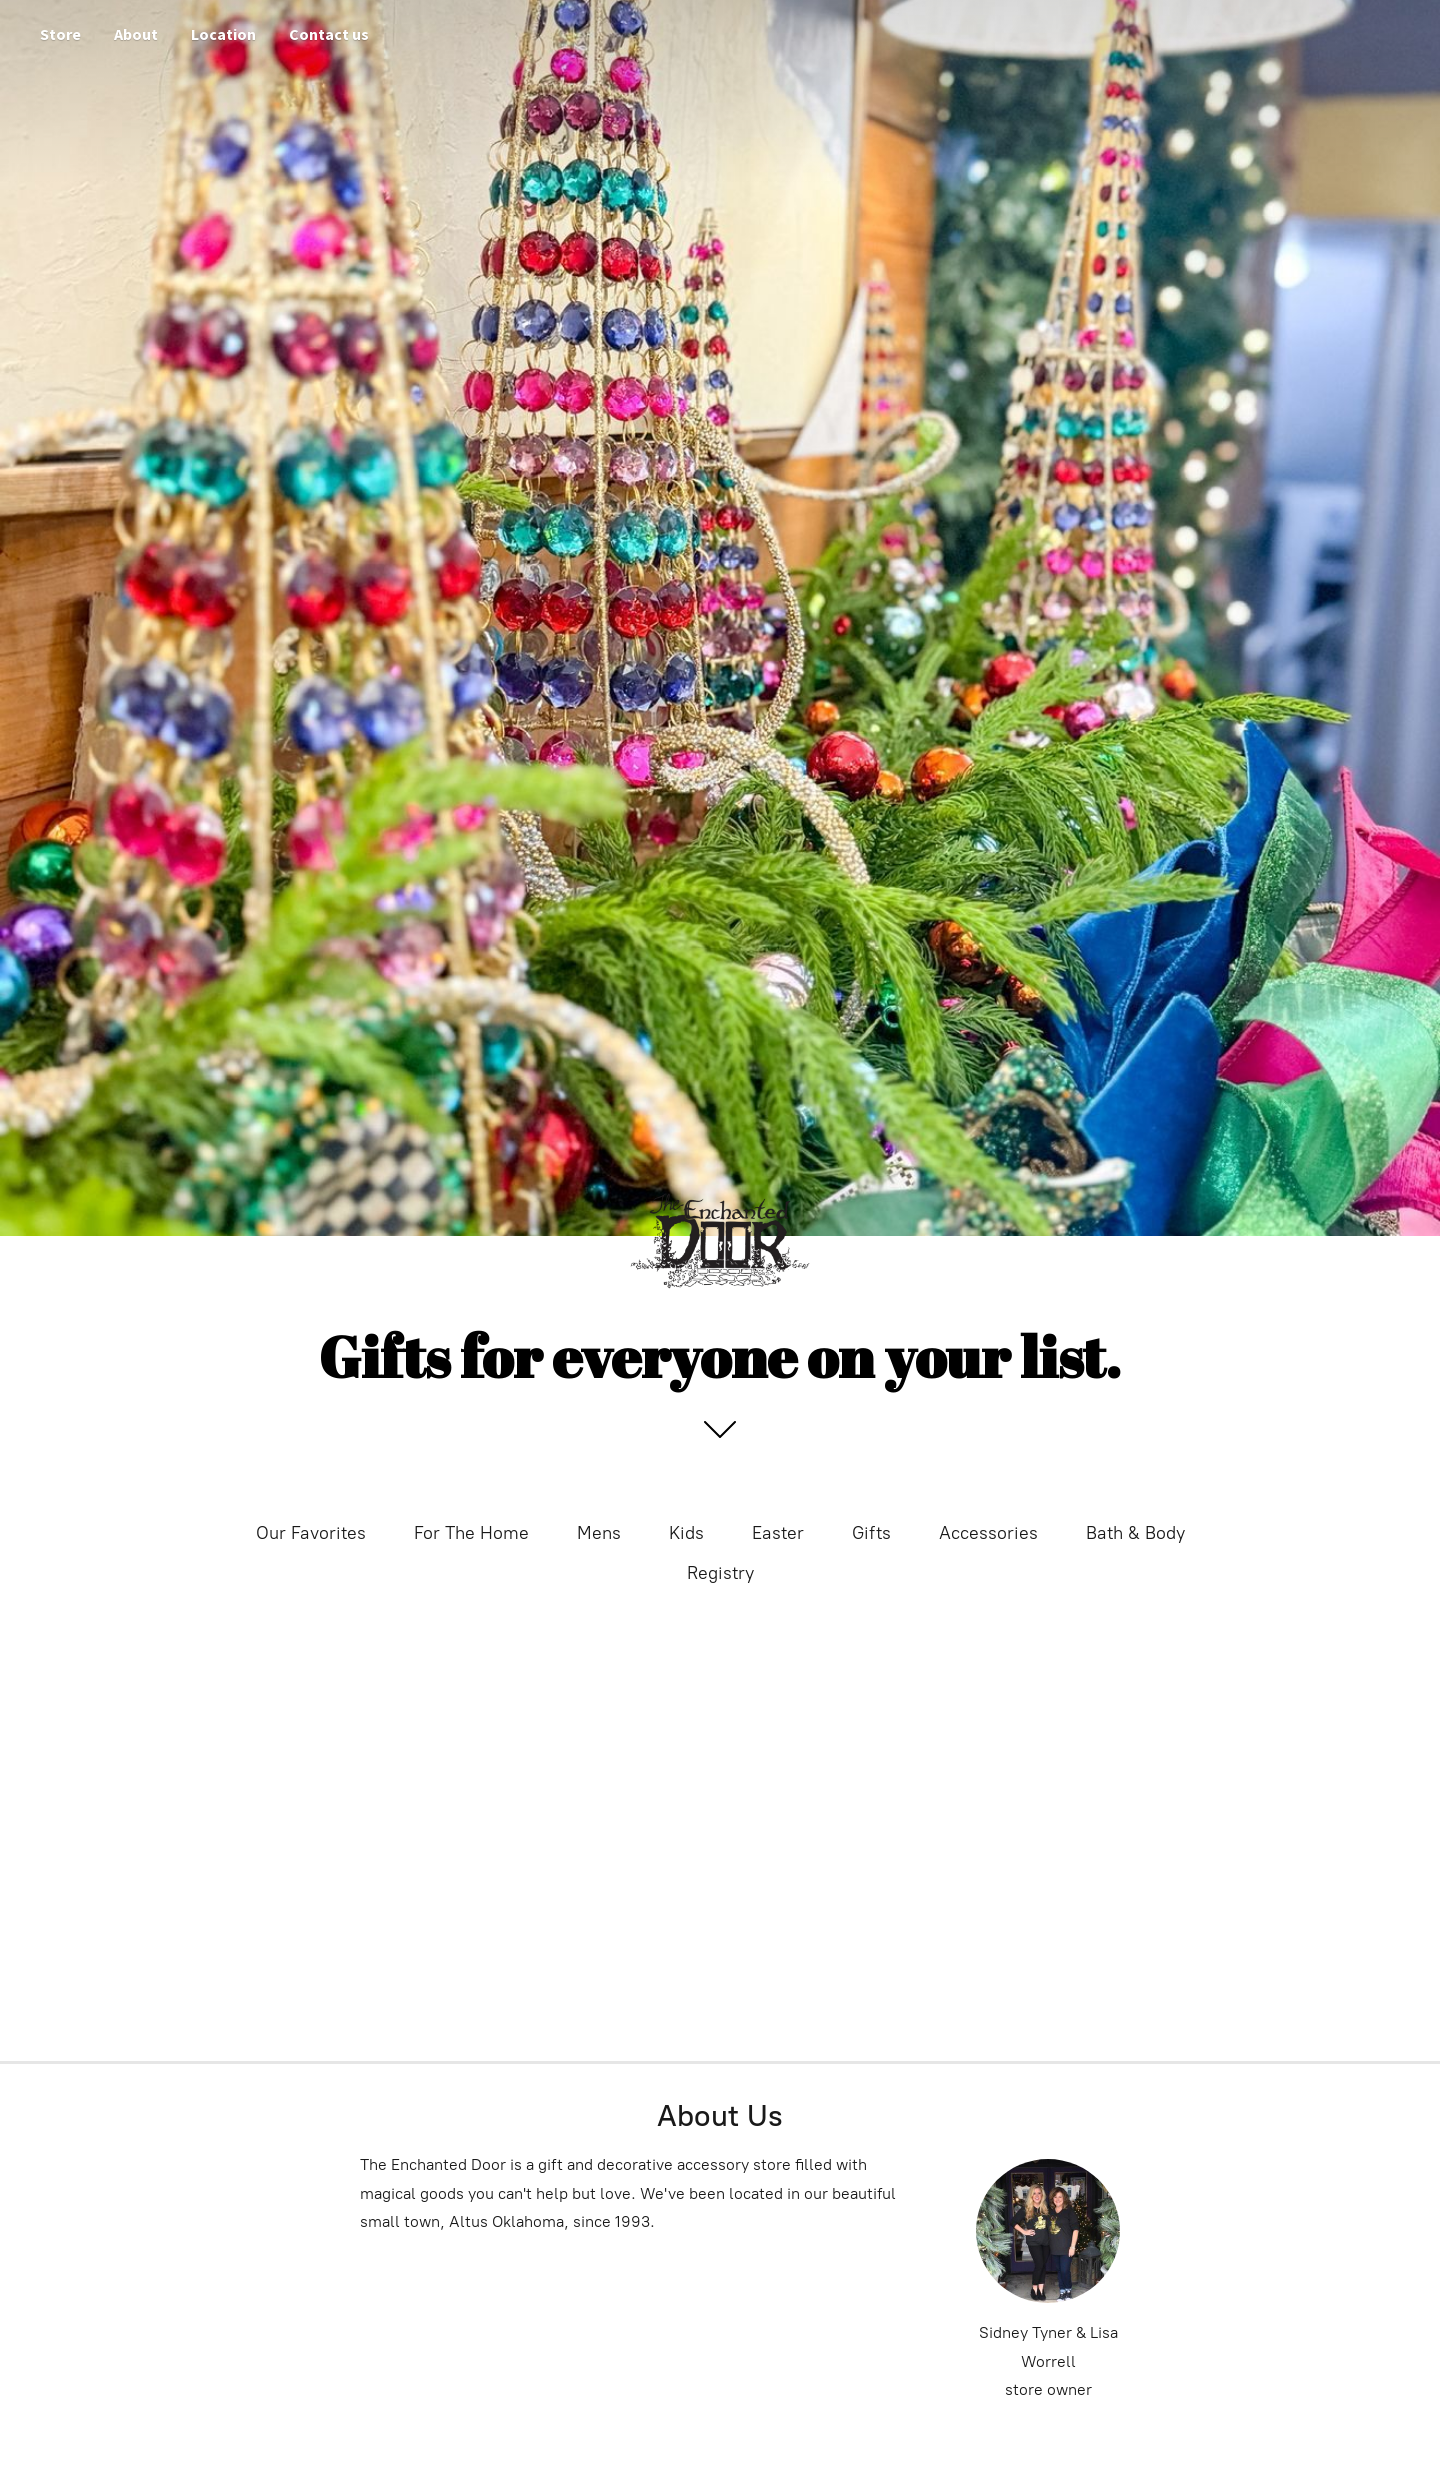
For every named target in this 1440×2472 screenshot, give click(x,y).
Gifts (871, 1533)
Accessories (988, 1533)
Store (60, 34)
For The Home (471, 1533)
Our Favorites (311, 1533)
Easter (778, 1533)
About (136, 34)
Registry (720, 1573)
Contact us (329, 34)
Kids (686, 1533)
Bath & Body (1135, 1533)
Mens (599, 1533)
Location (223, 34)
